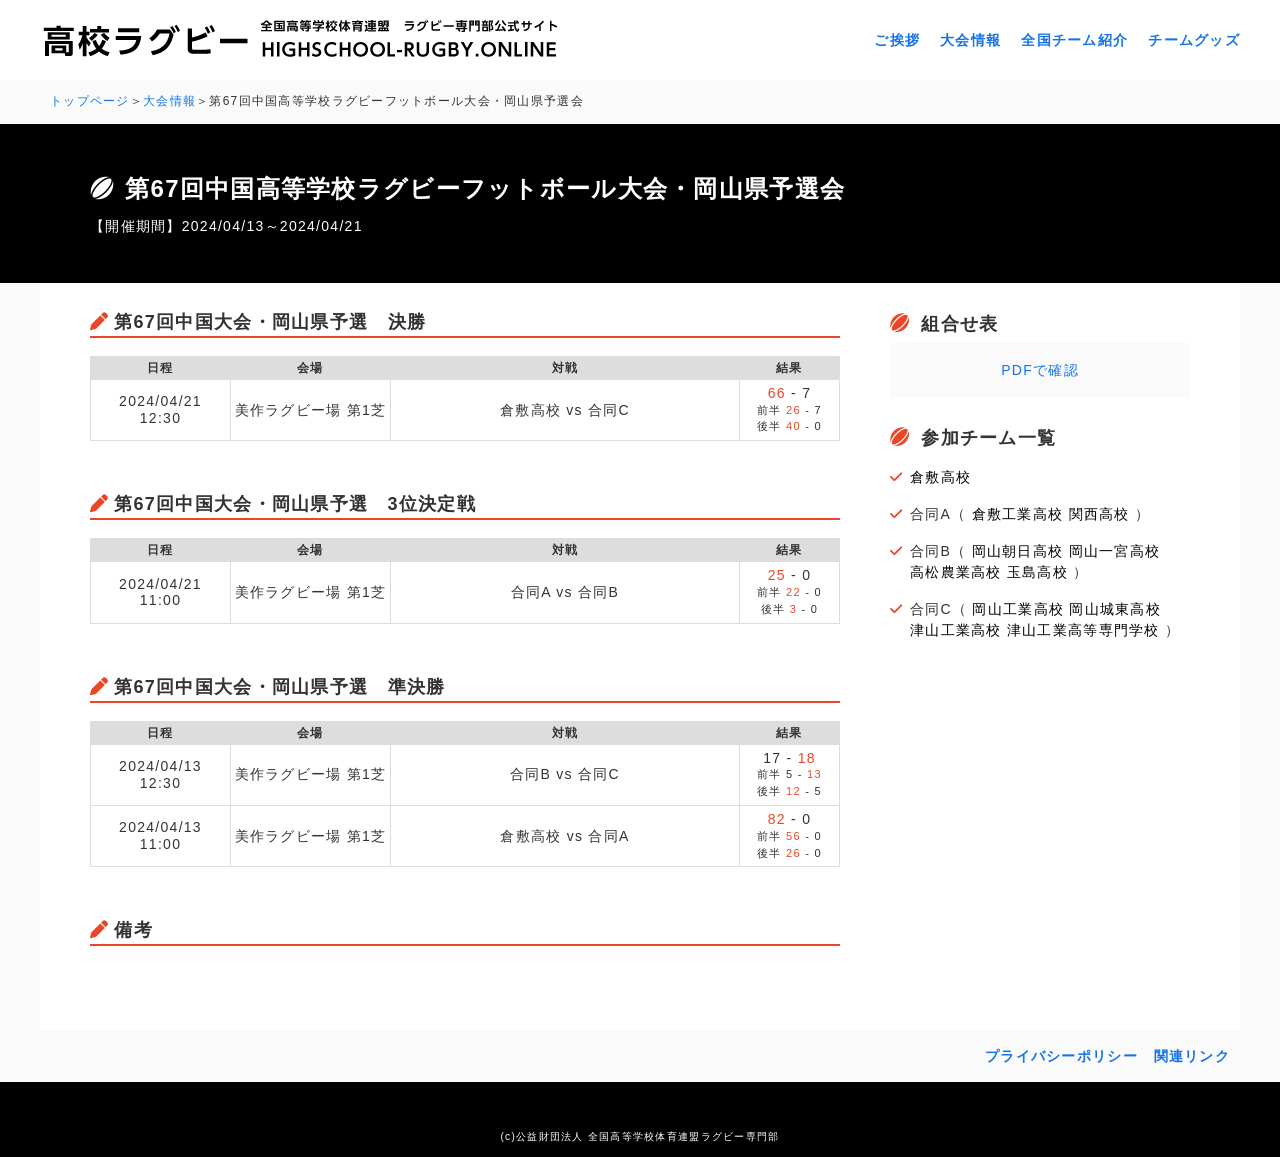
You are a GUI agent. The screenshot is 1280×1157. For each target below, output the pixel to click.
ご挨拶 (897, 40)
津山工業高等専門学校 (1083, 630)
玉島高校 (1037, 572)
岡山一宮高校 (1115, 551)
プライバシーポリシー (1061, 1056)
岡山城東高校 (1115, 609)
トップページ (90, 101)
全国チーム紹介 (1074, 40)
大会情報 (970, 40)
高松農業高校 (956, 572)
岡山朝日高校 (1018, 551)
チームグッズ (1194, 40)
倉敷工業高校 (1018, 514)
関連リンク (1192, 1056)
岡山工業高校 (1018, 609)
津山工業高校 (956, 630)
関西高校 (1099, 514)
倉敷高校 (940, 477)
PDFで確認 (1040, 370)
